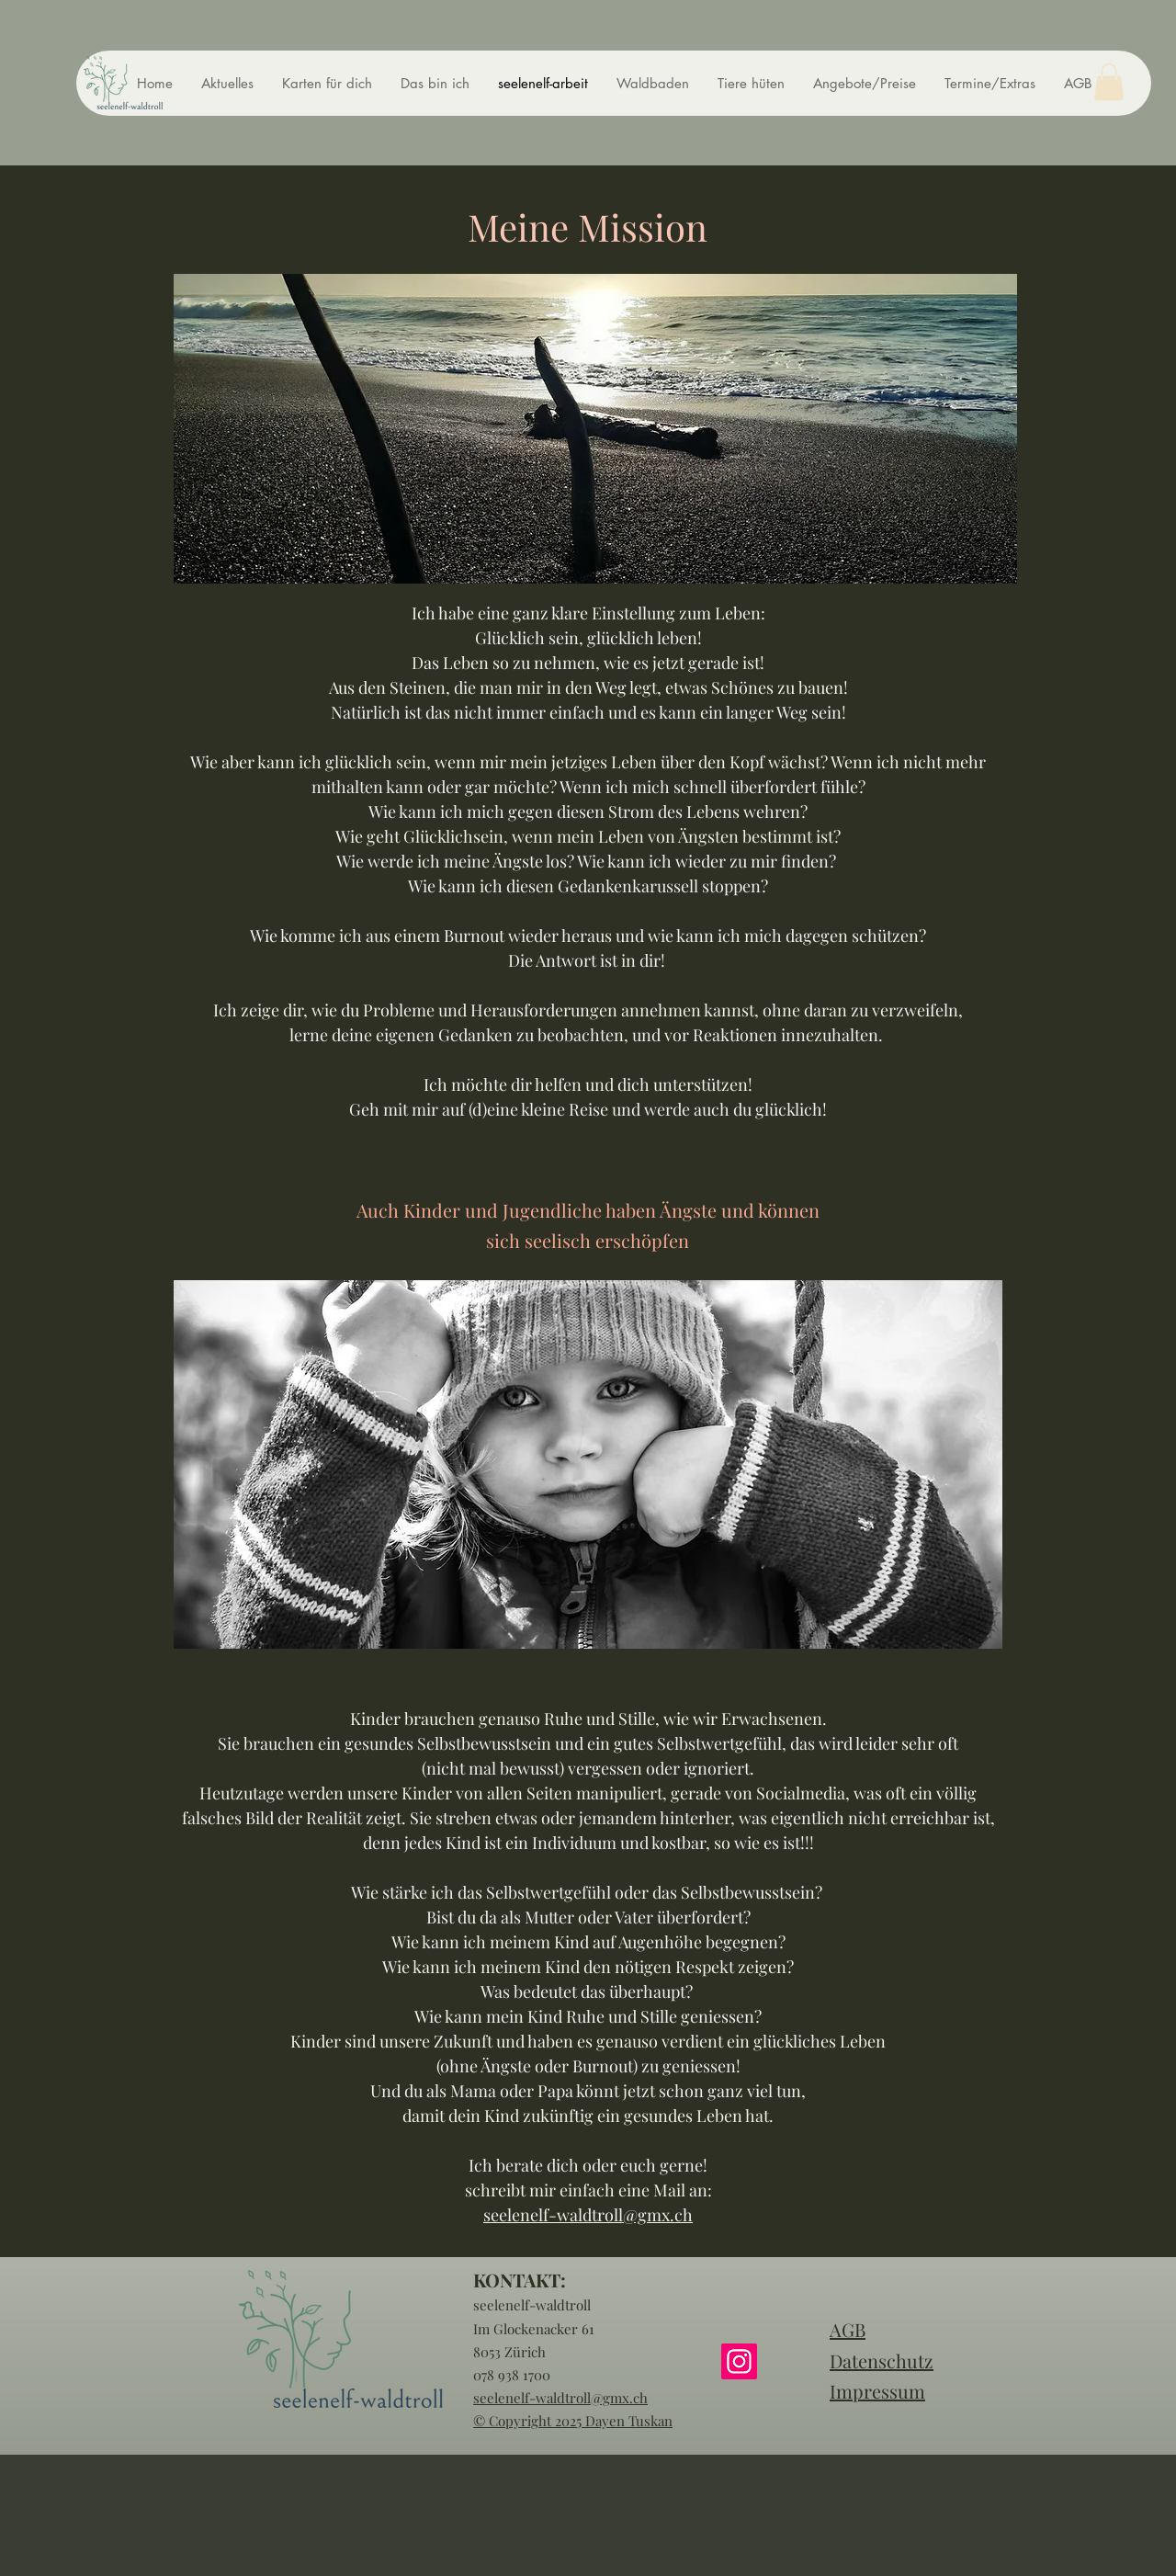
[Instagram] (739, 2361)
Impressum (877, 2390)
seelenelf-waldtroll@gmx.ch (588, 2215)
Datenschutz (881, 2360)
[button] (1109, 82)
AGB (847, 2329)
